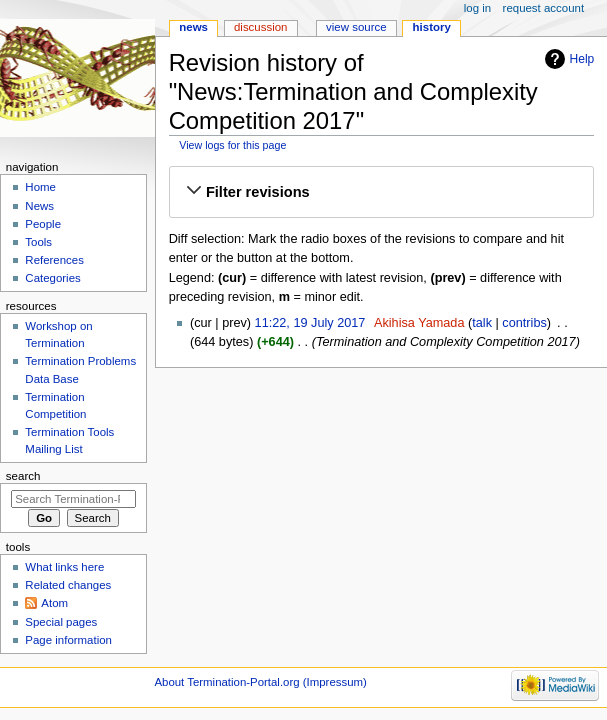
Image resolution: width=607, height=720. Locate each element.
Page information (68, 640)
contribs (524, 323)
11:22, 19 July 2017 (310, 323)
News (193, 27)
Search (23, 476)
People (43, 224)
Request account (544, 8)
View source (356, 27)
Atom (54, 603)
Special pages (61, 622)
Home (40, 187)
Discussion (260, 27)
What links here (64, 567)
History (432, 27)
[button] (381, 192)
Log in (477, 8)
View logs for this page (232, 145)
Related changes (68, 585)
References (54, 260)
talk (482, 323)
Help (582, 59)
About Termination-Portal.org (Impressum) (260, 682)
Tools (38, 242)
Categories (52, 278)
